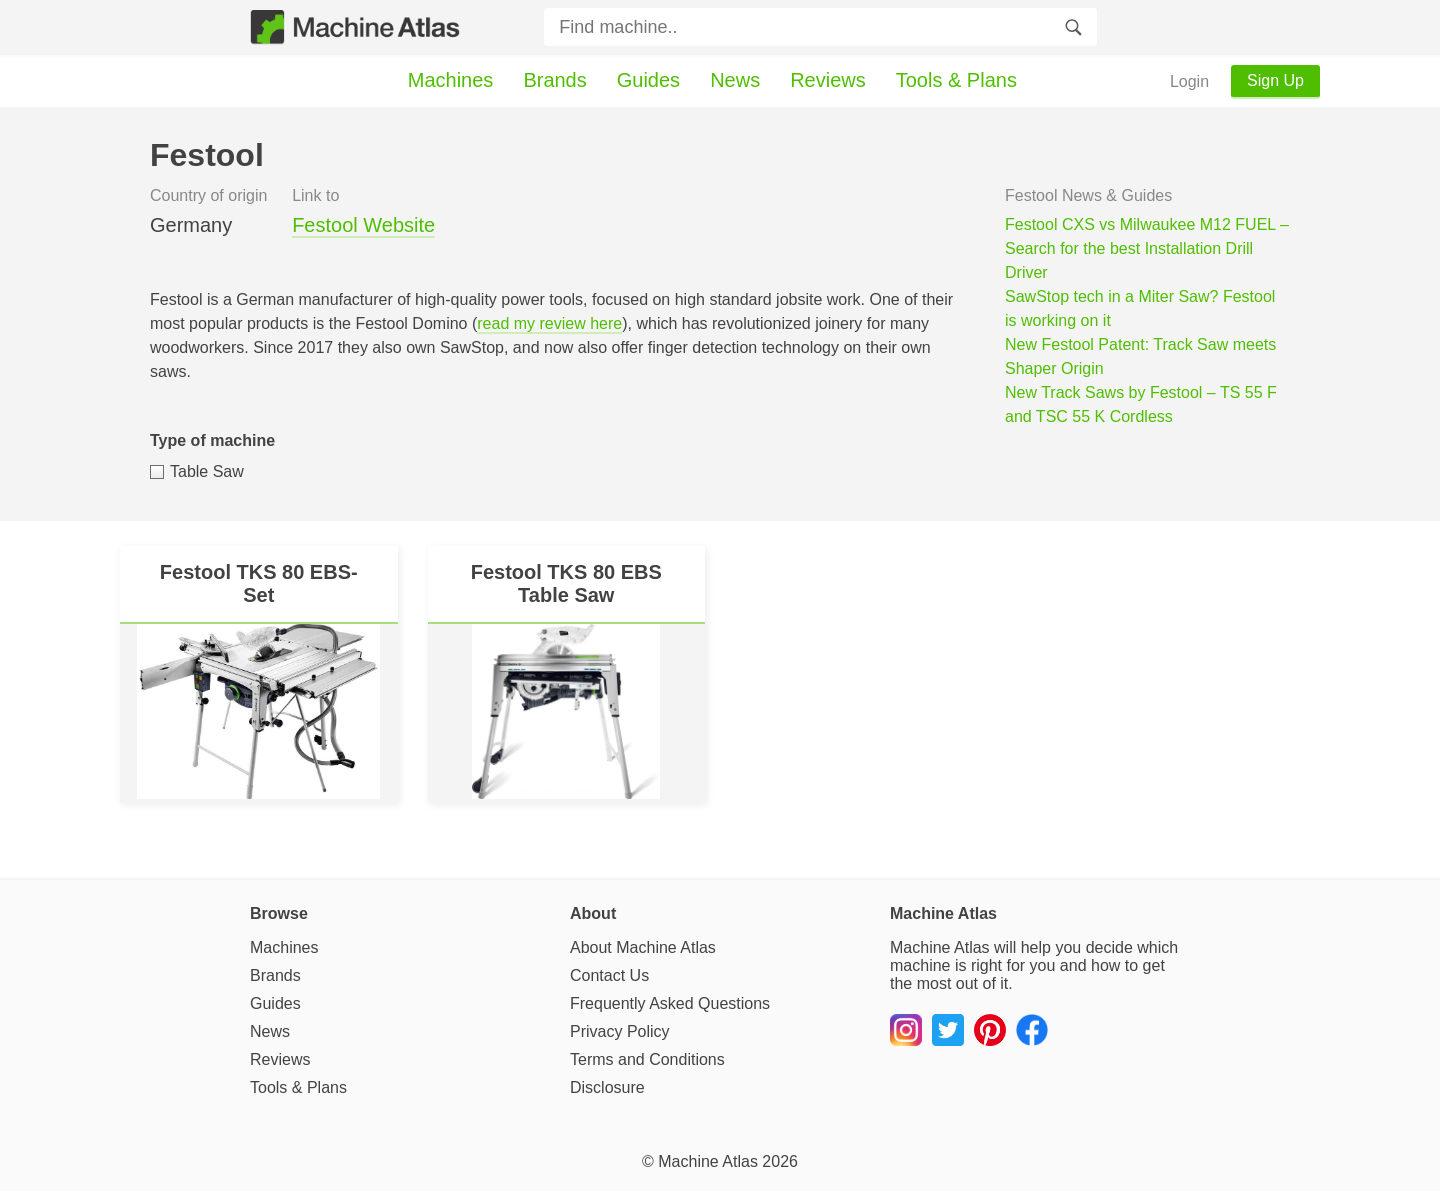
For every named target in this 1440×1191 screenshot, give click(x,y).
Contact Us (609, 975)
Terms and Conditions (647, 1059)
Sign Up (1275, 80)
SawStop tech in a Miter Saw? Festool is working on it (1140, 308)
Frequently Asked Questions (670, 1003)
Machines (451, 80)
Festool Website (363, 225)
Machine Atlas (708, 1161)
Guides (648, 80)
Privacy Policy (620, 1031)
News (735, 80)
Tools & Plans (956, 80)
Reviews (828, 80)
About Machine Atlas (643, 947)
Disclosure (607, 1087)
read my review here (549, 323)
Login (1189, 81)
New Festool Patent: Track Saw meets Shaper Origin (1140, 356)
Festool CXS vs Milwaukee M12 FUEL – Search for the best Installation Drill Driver (1147, 248)
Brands (554, 80)
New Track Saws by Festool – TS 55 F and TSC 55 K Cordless (1141, 404)
